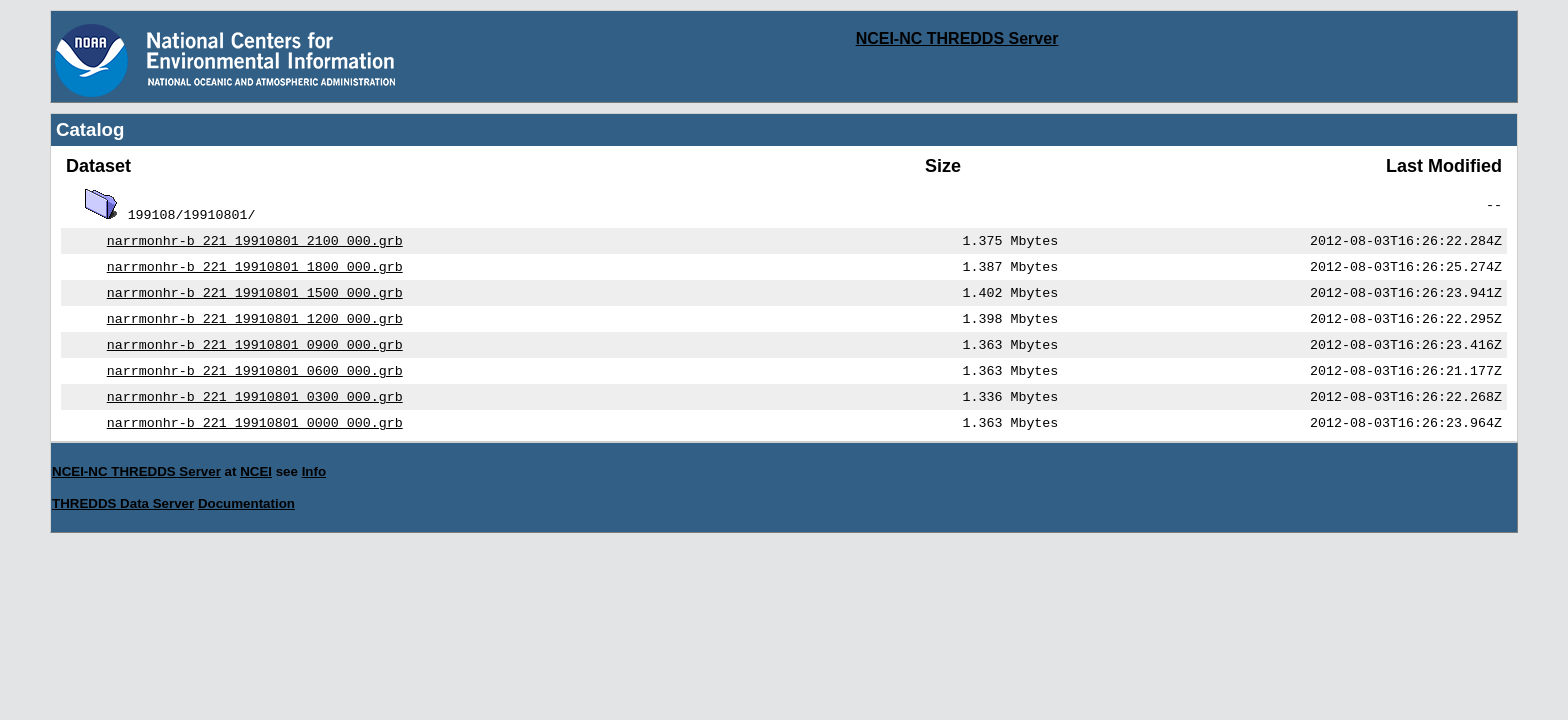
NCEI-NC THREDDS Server (957, 38)
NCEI (256, 487)
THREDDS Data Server (123, 519)
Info (314, 487)
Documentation (246, 519)
